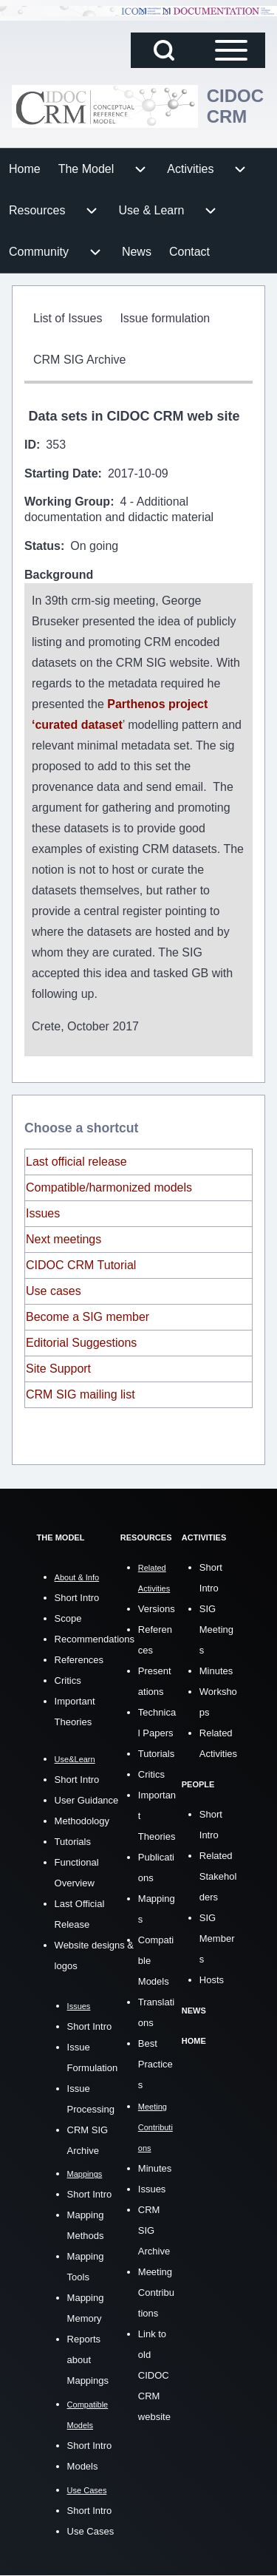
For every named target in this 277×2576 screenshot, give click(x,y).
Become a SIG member (87, 1317)
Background (58, 574)
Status (42, 546)
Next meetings (63, 1239)
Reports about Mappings (88, 2360)
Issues (43, 1213)
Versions (156, 1608)
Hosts (211, 1979)
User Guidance (87, 1800)
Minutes (155, 2168)
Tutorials (73, 1841)
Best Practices (155, 2064)
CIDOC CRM (235, 106)
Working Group (67, 501)
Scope (68, 1618)
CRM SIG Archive (154, 2230)
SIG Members (217, 1938)
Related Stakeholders (218, 1876)
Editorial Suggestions (81, 1342)
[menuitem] (24, 169)
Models (82, 2466)
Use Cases (90, 2531)
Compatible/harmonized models (109, 1187)
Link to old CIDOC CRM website (154, 2375)
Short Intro (77, 1597)
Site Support (58, 1368)
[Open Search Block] (164, 50)
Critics (68, 1680)
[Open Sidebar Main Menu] (231, 50)
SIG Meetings (216, 1629)
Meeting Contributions (156, 2292)
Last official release (76, 1161)
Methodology (82, 1820)
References (79, 1659)
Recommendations (94, 1639)
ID (30, 444)
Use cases (53, 1291)
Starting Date (61, 473)
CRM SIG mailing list (80, 1394)
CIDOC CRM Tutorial (81, 1265)
